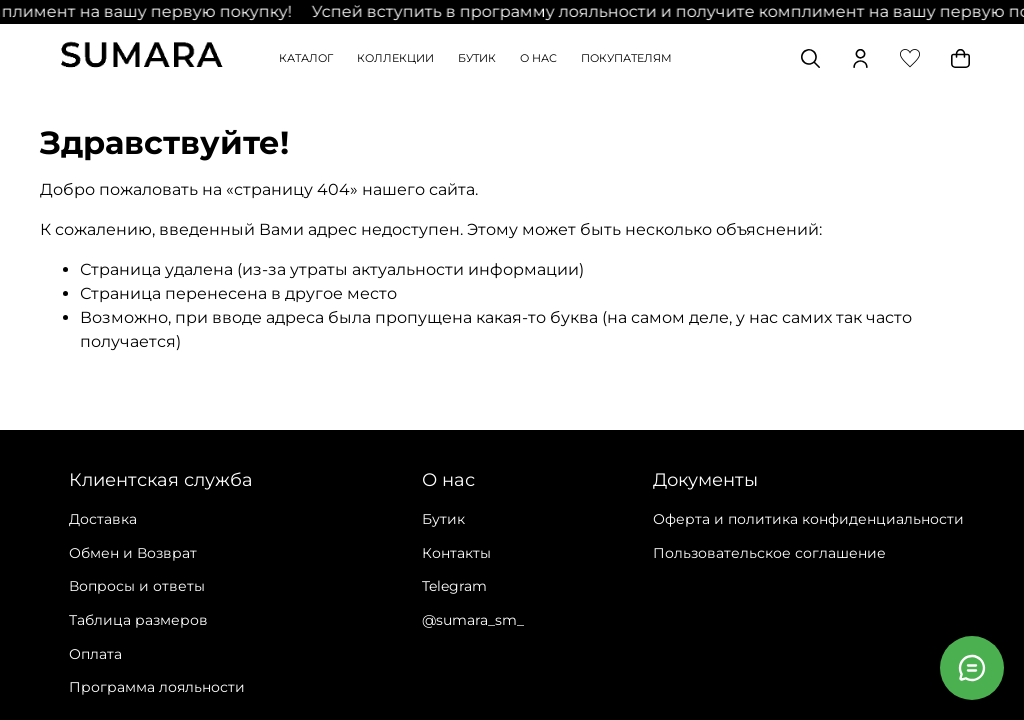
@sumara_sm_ (473, 620)
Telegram (454, 586)
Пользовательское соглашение (769, 553)
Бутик (443, 519)
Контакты (456, 553)
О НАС (538, 58)
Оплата (95, 654)
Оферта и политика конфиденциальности (808, 519)
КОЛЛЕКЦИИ (395, 58)
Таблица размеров (138, 620)
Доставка (103, 519)
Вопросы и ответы (137, 586)
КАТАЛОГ (306, 58)
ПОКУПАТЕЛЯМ (626, 58)
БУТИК (477, 58)
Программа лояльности (157, 687)
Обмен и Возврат (133, 553)
